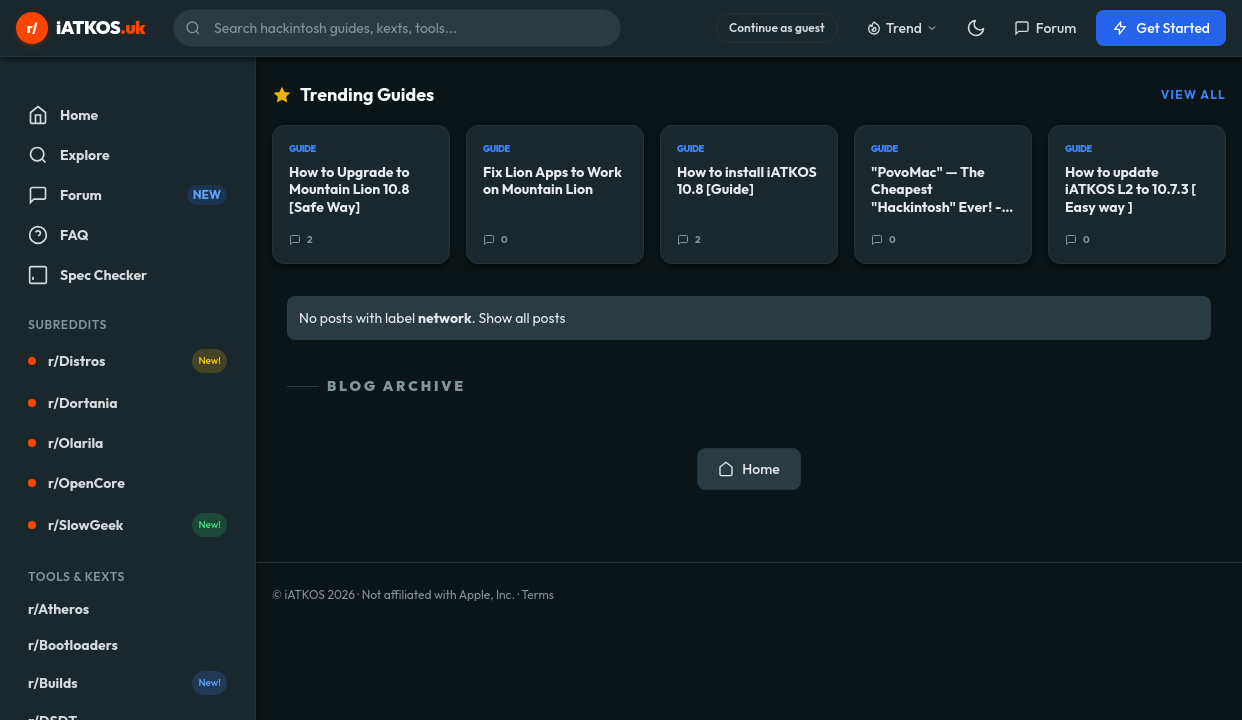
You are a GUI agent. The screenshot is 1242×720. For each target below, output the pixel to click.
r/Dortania (73, 403)
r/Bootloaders (73, 645)
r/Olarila (65, 443)
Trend (902, 28)
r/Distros (127, 361)
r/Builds (127, 683)
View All (1193, 94)
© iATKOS (313, 594)
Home (748, 469)
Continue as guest (777, 27)
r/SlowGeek (127, 525)
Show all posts (522, 318)
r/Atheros (58, 609)
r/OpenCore (76, 483)
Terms (537, 594)
